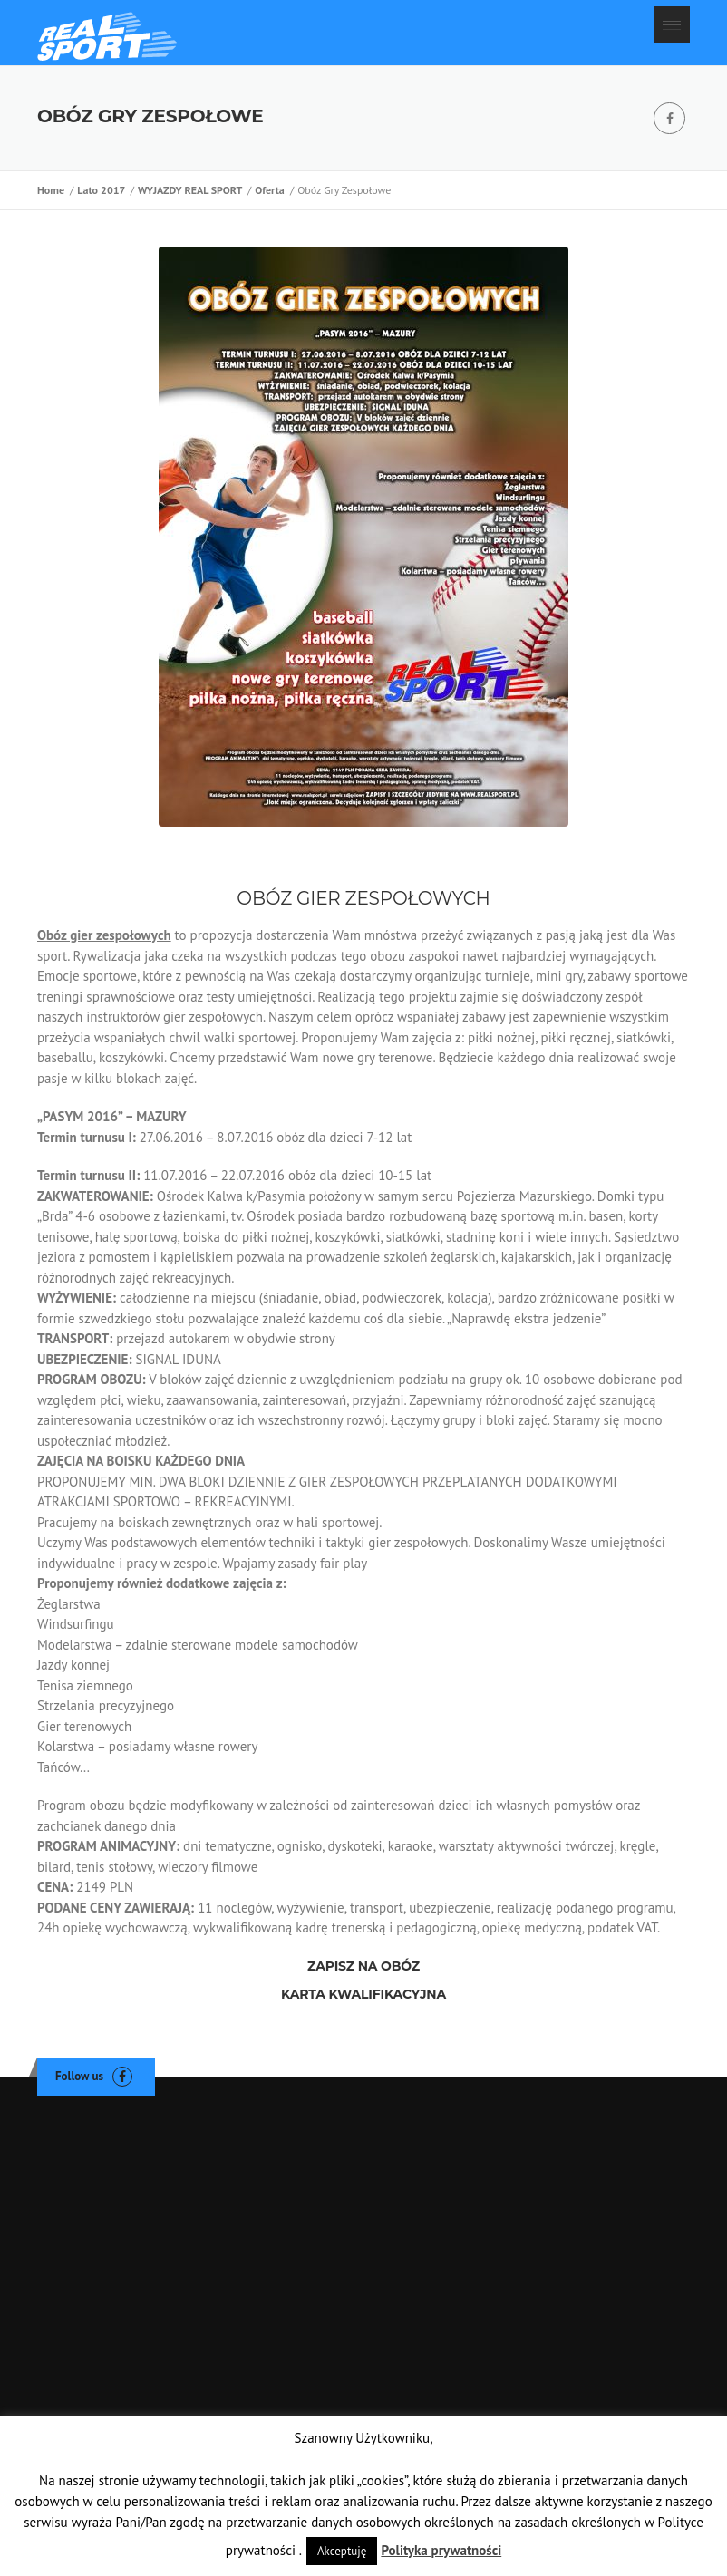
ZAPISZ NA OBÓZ (363, 1966)
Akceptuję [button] (341, 2551)
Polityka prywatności (441, 2550)
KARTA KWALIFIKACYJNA (363, 1994)
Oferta (272, 190)
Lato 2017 (103, 190)
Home (53, 190)
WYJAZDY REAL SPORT (192, 190)
